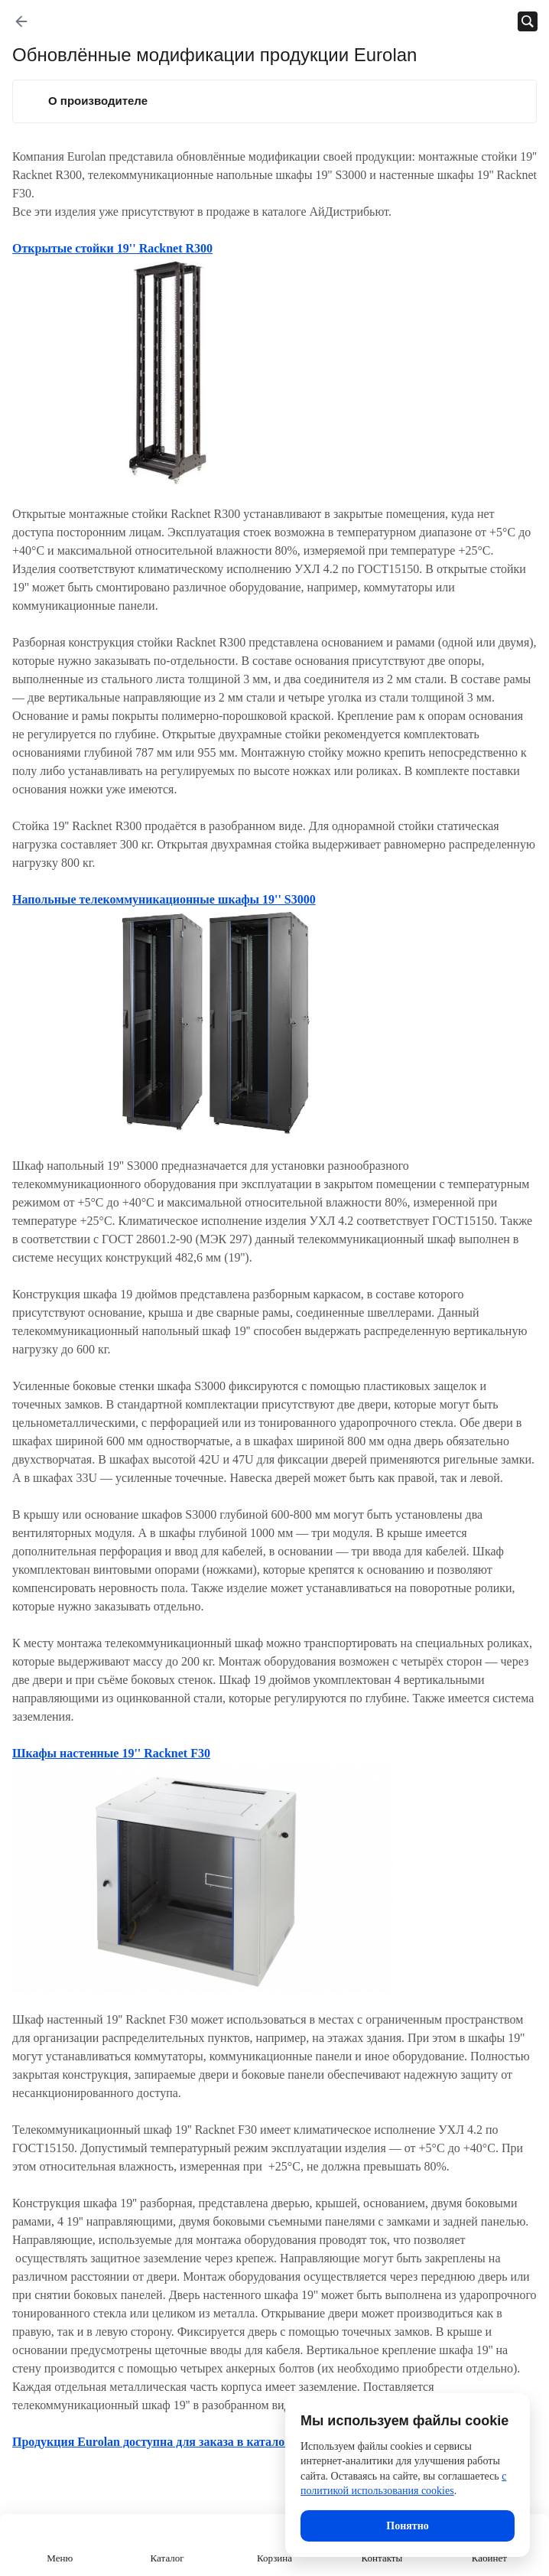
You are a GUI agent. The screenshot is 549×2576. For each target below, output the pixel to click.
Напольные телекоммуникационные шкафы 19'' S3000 (164, 899)
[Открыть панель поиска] (527, 21)
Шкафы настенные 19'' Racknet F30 (111, 1753)
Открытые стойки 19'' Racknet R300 (112, 248)
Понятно (407, 2526)
